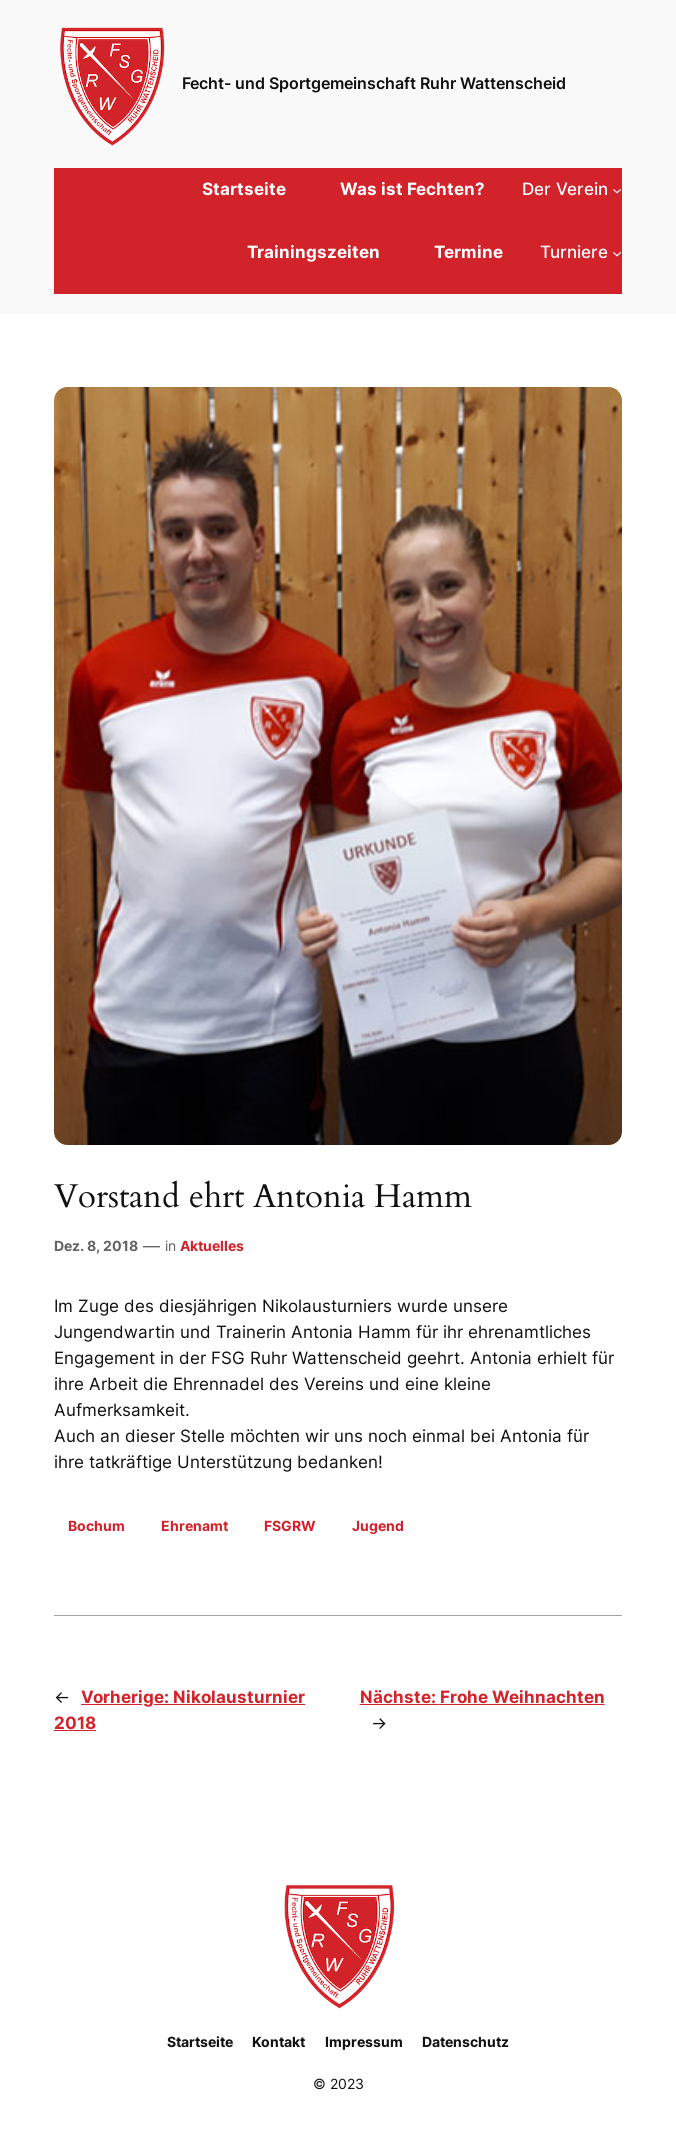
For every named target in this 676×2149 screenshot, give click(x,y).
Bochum (96, 1525)
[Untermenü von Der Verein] (572, 189)
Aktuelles (212, 1245)
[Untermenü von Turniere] (581, 252)
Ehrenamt (194, 1525)
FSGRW (290, 1525)
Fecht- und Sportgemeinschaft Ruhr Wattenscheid (374, 83)
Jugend (378, 1525)
